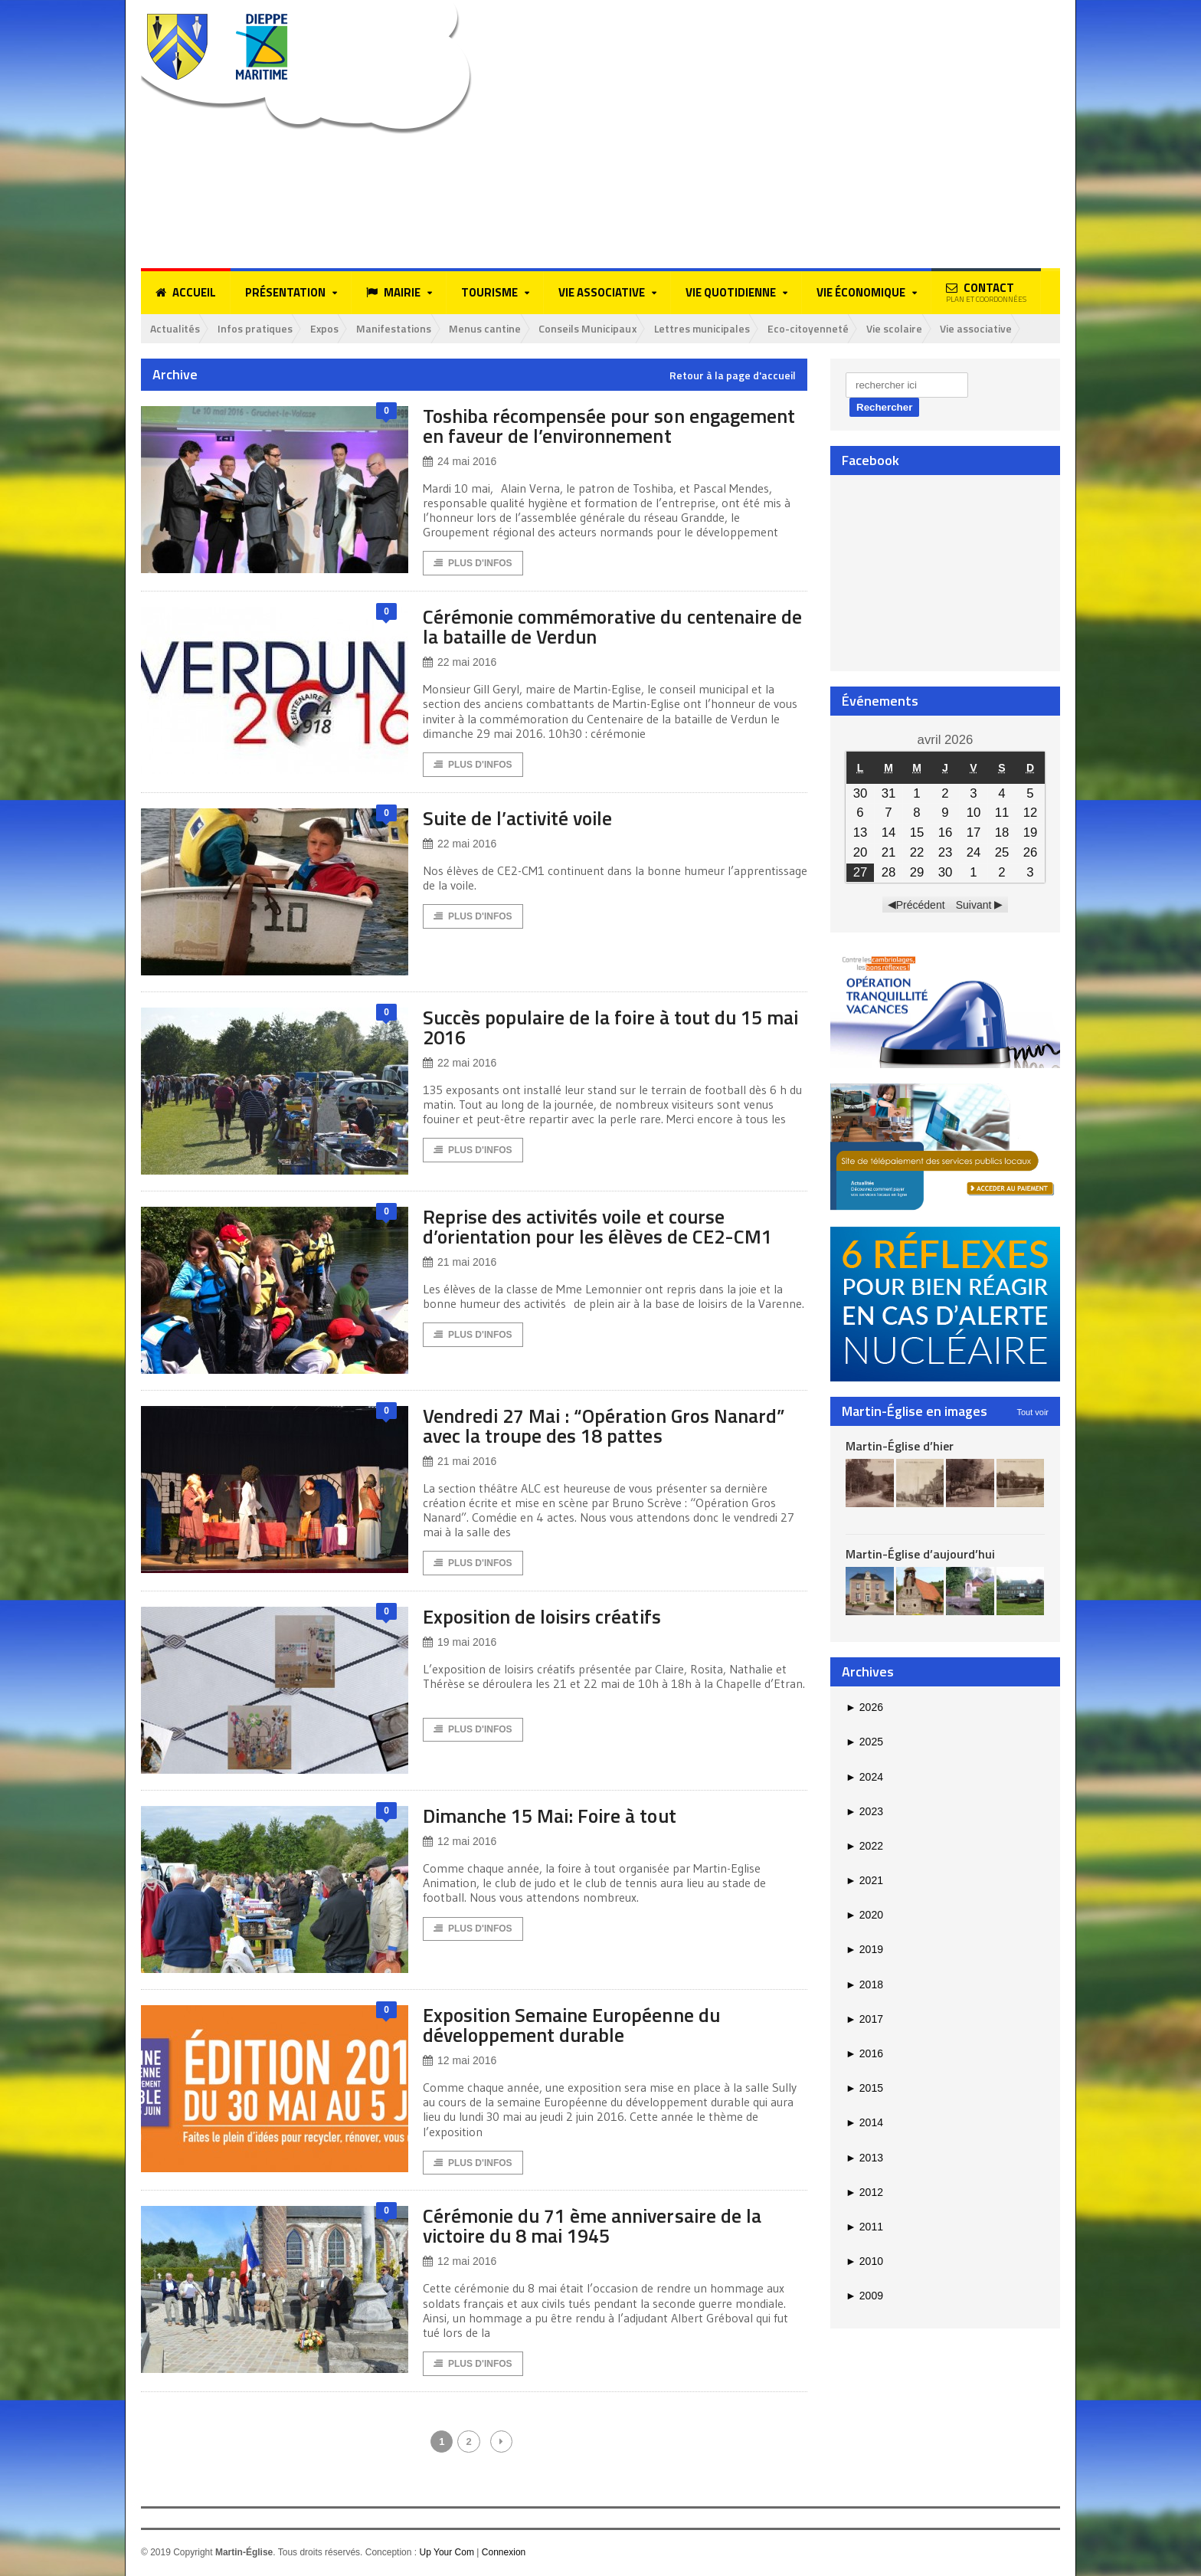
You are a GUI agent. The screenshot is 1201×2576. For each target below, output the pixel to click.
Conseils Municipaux (592, 328)
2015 (864, 2089)
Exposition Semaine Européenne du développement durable (574, 2025)
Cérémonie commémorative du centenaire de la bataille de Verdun (603, 627)
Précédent (920, 905)
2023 (864, 1811)
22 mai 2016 (459, 663)
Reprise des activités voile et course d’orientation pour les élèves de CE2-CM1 (600, 1227)
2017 (864, 2019)
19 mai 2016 (459, 1643)
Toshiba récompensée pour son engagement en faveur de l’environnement (612, 426)
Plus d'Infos (473, 564)
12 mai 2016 (459, 1842)
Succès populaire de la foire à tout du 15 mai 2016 (597, 1028)
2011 (864, 2226)
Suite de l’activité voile (521, 819)
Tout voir (1032, 1412)
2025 (864, 1742)
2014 (864, 2123)
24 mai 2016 (459, 462)
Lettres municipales (708, 328)
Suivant (974, 905)
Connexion (503, 2553)
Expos (326, 328)
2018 (864, 1984)
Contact (986, 292)
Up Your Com (446, 2553)
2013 (864, 2158)
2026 (864, 1707)
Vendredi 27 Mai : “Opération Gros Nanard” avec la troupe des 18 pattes (606, 1426)
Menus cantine (489, 328)
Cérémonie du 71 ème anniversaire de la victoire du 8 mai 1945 (595, 2227)
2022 (864, 1846)
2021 (864, 1880)
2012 (864, 2192)
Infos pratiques (255, 328)
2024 (864, 1777)
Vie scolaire (903, 328)
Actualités (175, 328)
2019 (864, 1950)
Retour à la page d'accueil (732, 375)
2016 (864, 2053)
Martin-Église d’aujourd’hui (920, 1554)
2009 (864, 2296)
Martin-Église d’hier (900, 1446)
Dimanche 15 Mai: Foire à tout (552, 1816)
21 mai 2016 (459, 1263)
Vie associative (985, 328)
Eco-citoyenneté (815, 328)
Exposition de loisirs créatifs (545, 1617)
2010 (864, 2261)
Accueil (185, 292)
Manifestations (396, 328)
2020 (864, 1915)
